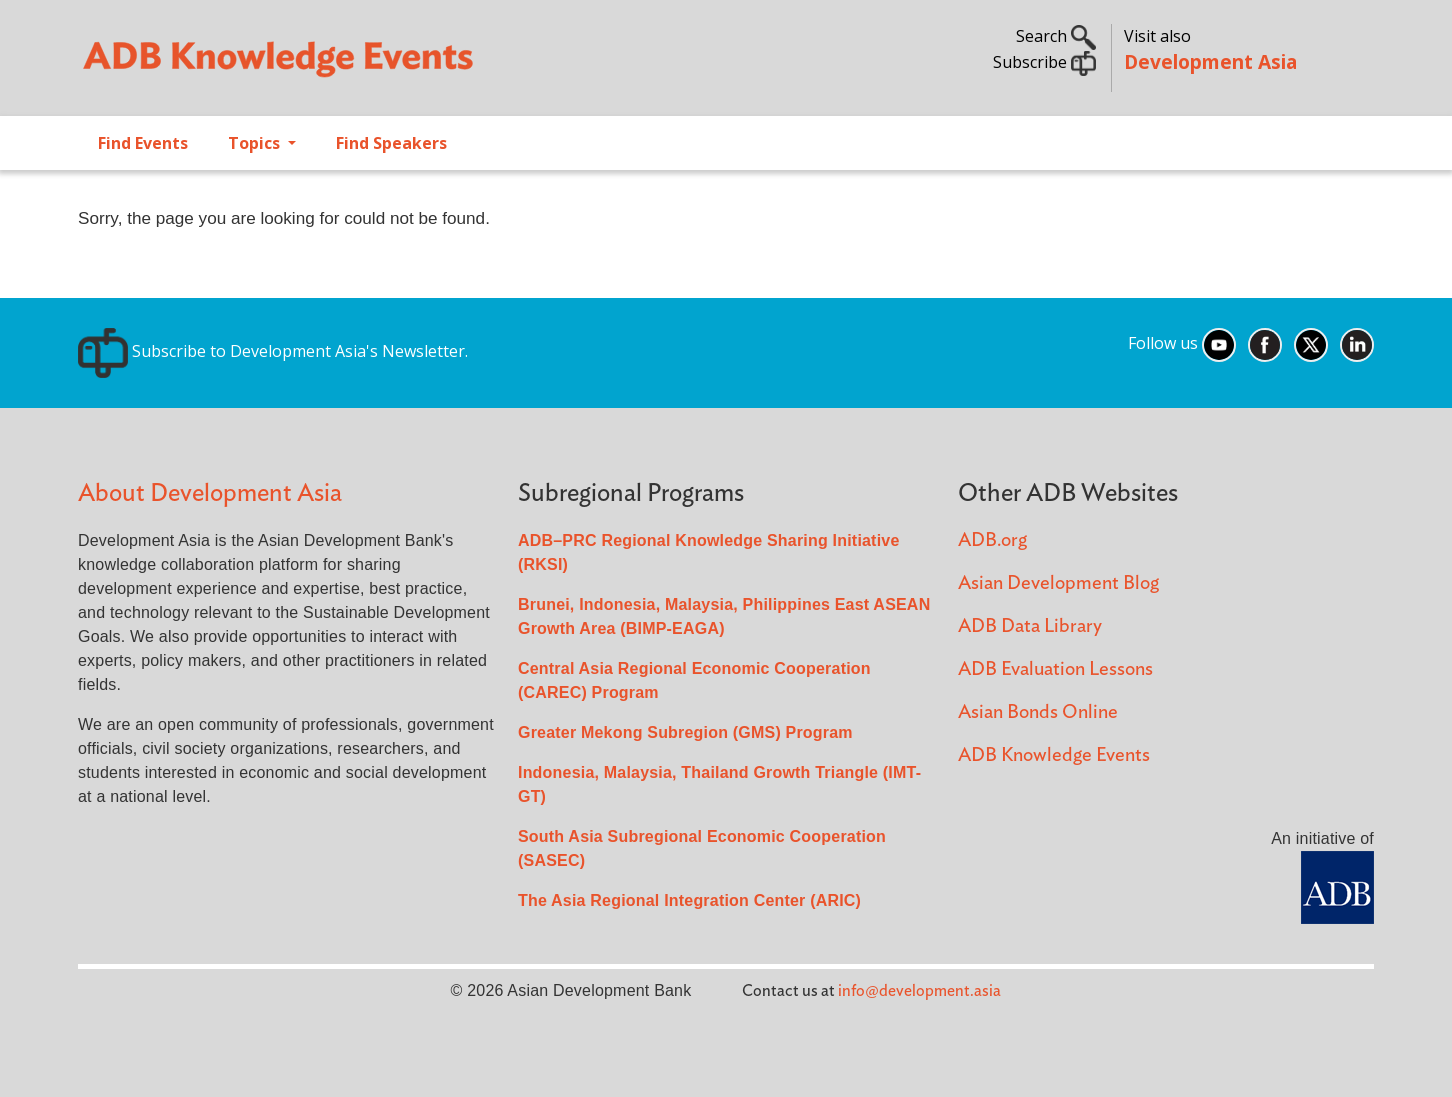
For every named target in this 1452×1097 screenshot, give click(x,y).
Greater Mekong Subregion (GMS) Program (685, 732)
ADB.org (992, 540)
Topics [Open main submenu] (256, 143)
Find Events (143, 143)
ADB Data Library (1030, 626)
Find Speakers (391, 143)
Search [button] (1056, 36)
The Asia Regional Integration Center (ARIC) (689, 900)
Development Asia (1210, 61)
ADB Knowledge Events (1054, 755)
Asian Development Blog (1058, 583)
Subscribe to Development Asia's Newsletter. (273, 351)
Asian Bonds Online (1038, 712)
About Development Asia (210, 493)
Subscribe (1044, 62)
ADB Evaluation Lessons (1055, 669)
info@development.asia (919, 991)
